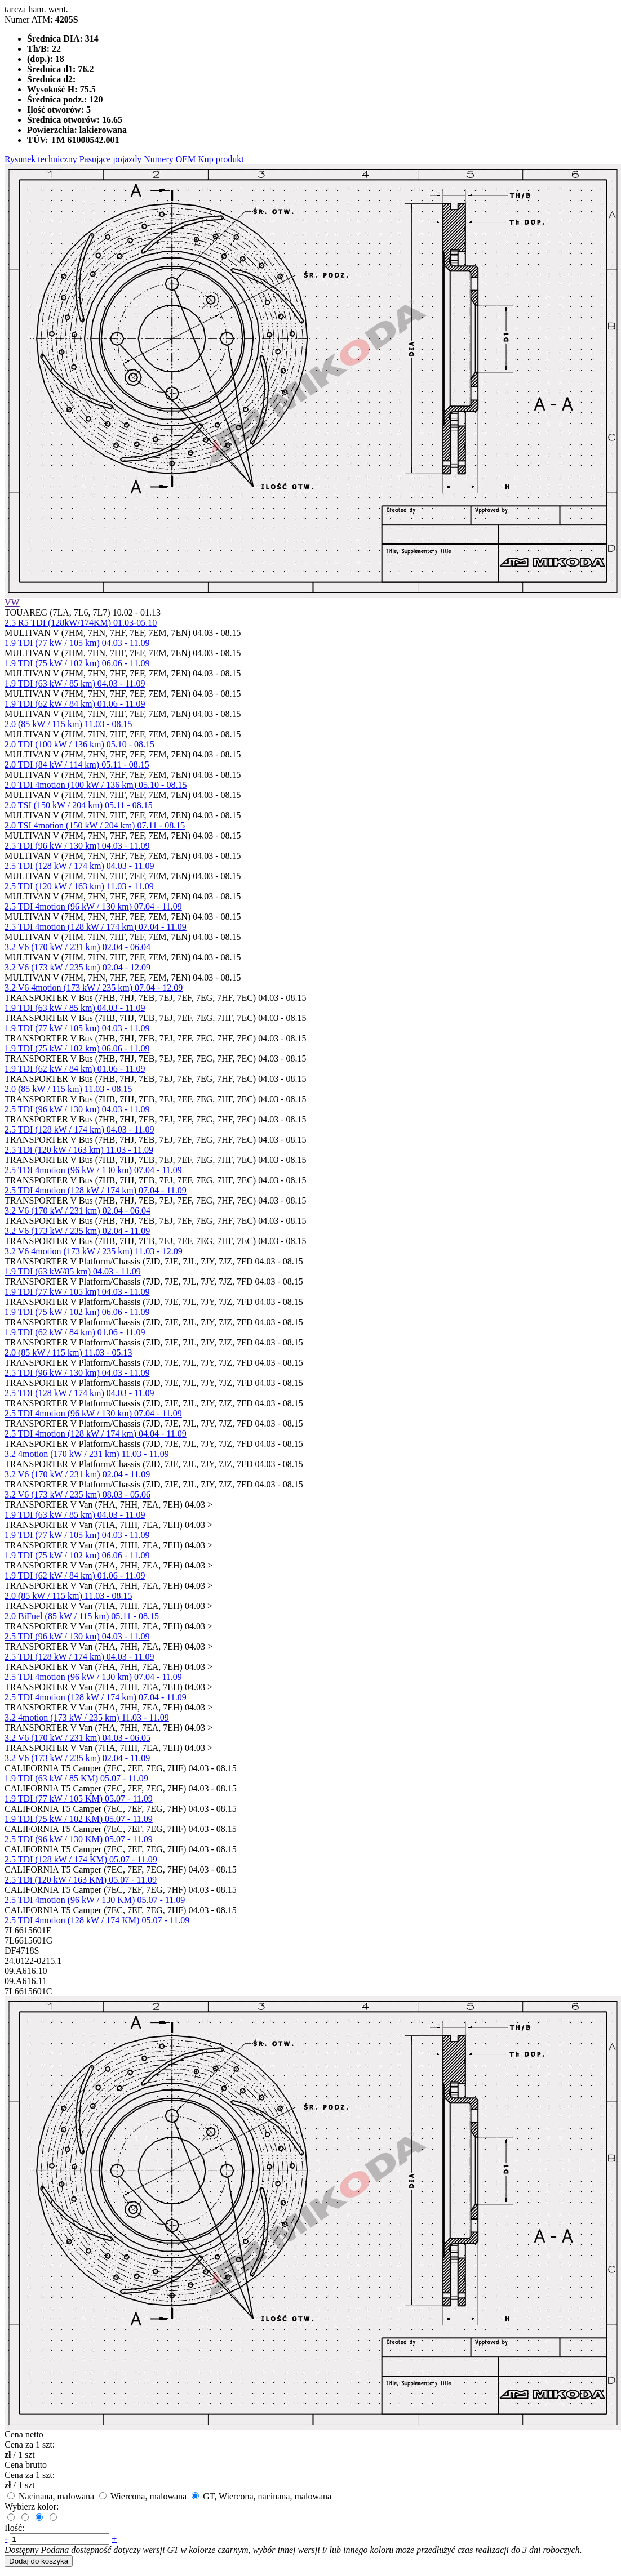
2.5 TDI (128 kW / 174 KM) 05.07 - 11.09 (81, 1859)
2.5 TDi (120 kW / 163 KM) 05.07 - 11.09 (81, 1879)
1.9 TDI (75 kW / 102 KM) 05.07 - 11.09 (79, 1819)
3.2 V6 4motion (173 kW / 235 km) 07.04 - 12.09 (94, 987)
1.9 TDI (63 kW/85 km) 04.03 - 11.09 (73, 1271)
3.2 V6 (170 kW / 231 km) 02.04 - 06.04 (77, 947)
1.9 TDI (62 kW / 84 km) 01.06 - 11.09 (75, 703)
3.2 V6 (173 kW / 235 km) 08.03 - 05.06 (77, 1494)
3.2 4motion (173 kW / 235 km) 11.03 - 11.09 (87, 1717)
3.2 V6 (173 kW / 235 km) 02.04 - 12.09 (77, 967)
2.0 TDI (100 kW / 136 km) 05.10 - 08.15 (79, 744)
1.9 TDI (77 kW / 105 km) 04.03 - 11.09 (77, 643)
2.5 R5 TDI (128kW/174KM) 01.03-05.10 (81, 622)
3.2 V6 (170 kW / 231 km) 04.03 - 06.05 (77, 1737)
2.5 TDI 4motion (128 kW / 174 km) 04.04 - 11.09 (96, 1433)
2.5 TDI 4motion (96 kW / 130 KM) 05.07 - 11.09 (95, 1900)
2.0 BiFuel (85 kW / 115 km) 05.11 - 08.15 (82, 1616)
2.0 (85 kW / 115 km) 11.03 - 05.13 (68, 1352)
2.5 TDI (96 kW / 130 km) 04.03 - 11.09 (77, 845)
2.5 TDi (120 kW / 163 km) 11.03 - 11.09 (79, 1150)
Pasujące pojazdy (110, 159)
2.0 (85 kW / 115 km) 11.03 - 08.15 (68, 724)
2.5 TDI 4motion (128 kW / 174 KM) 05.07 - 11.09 (97, 1920)
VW (12, 602)
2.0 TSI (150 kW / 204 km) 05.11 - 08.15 (79, 805)
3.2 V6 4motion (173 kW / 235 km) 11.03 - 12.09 (94, 1251)
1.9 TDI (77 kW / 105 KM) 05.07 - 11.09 (79, 1798)
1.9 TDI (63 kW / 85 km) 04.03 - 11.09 (75, 683)
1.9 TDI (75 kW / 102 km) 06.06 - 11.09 (77, 663)
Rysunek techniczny (41, 159)
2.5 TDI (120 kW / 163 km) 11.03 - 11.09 (79, 886)
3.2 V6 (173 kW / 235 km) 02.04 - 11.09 (77, 1231)
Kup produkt (220, 159)
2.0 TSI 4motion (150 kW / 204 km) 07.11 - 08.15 (95, 825)
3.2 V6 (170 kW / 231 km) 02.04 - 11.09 (77, 1474)
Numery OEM (170, 159)
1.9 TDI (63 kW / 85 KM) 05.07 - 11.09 (76, 1778)
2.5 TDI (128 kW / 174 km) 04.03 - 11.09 (79, 866)
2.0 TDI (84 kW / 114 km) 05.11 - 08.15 (77, 764)
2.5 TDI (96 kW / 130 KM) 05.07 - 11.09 (79, 1839)
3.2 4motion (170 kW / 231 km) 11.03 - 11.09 (87, 1454)
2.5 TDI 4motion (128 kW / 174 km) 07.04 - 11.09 (96, 927)
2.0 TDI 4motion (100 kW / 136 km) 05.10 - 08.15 (96, 785)
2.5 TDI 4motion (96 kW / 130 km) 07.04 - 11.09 (93, 906)
